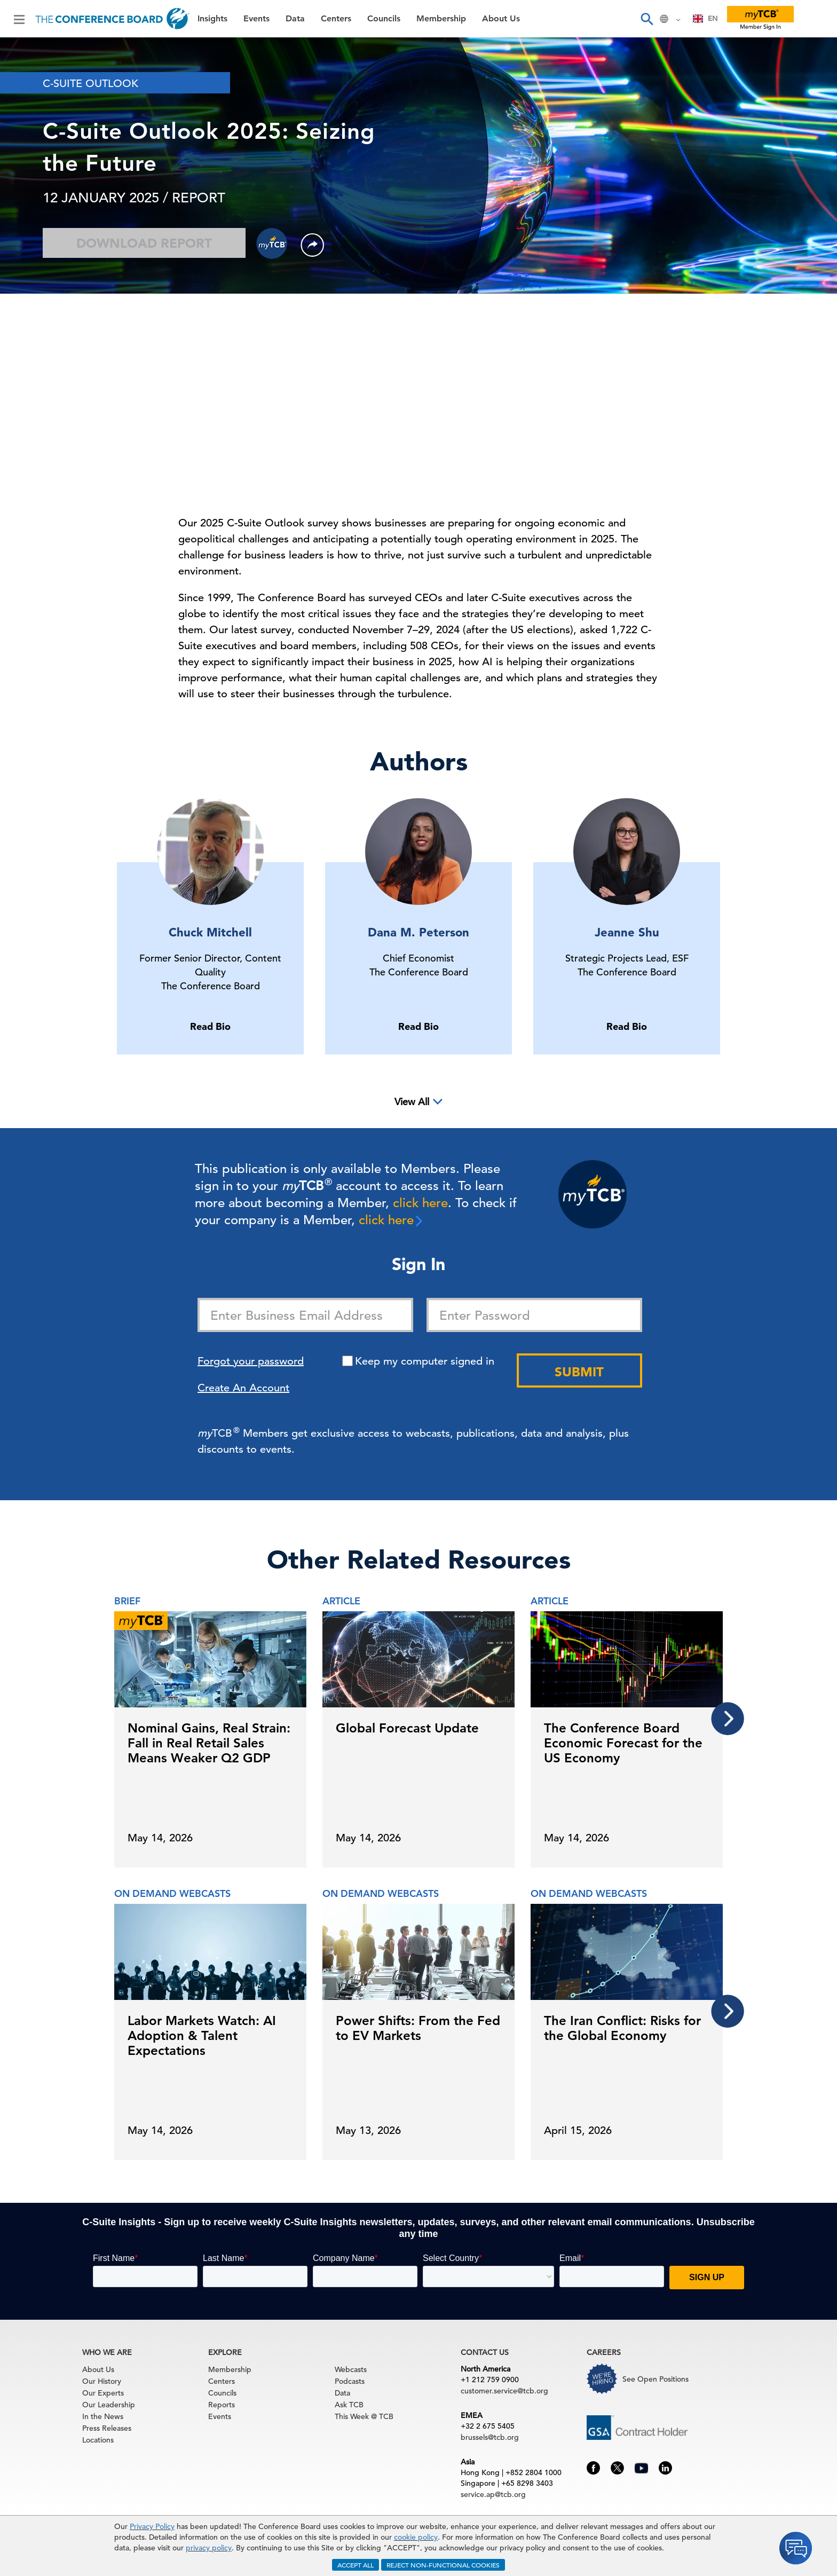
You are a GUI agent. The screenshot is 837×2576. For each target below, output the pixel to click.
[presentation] (727, 1718)
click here (420, 1203)
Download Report (144, 243)
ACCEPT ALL (355, 2565)
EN (705, 18)
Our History (101, 2381)
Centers (336, 18)
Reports (221, 2404)
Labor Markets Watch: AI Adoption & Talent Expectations (202, 2035)
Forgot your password (251, 1361)
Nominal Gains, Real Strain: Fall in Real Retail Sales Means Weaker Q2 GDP (209, 1743)
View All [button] (411, 1102)
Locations (98, 2440)
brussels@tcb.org (490, 2437)
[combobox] (705, 19)
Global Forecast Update (407, 1728)
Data (295, 18)
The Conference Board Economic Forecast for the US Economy (623, 1743)
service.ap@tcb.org (493, 2494)
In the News (102, 2416)
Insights (212, 18)
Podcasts (350, 2381)
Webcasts (351, 2369)
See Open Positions (655, 2379)
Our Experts (103, 2393)
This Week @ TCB (364, 2416)
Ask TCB (349, 2404)
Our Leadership (108, 2404)
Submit (579, 1372)
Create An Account (243, 1388)
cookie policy (416, 2537)
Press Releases (106, 2428)
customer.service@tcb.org (504, 2391)
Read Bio (210, 1026)
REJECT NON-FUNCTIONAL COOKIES (443, 2565)
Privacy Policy (152, 2526)
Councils (383, 18)
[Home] (112, 18)
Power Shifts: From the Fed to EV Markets (418, 2028)
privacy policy (209, 2548)
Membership (441, 18)
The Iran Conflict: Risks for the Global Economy (622, 2028)
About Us (501, 18)
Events (256, 18)
